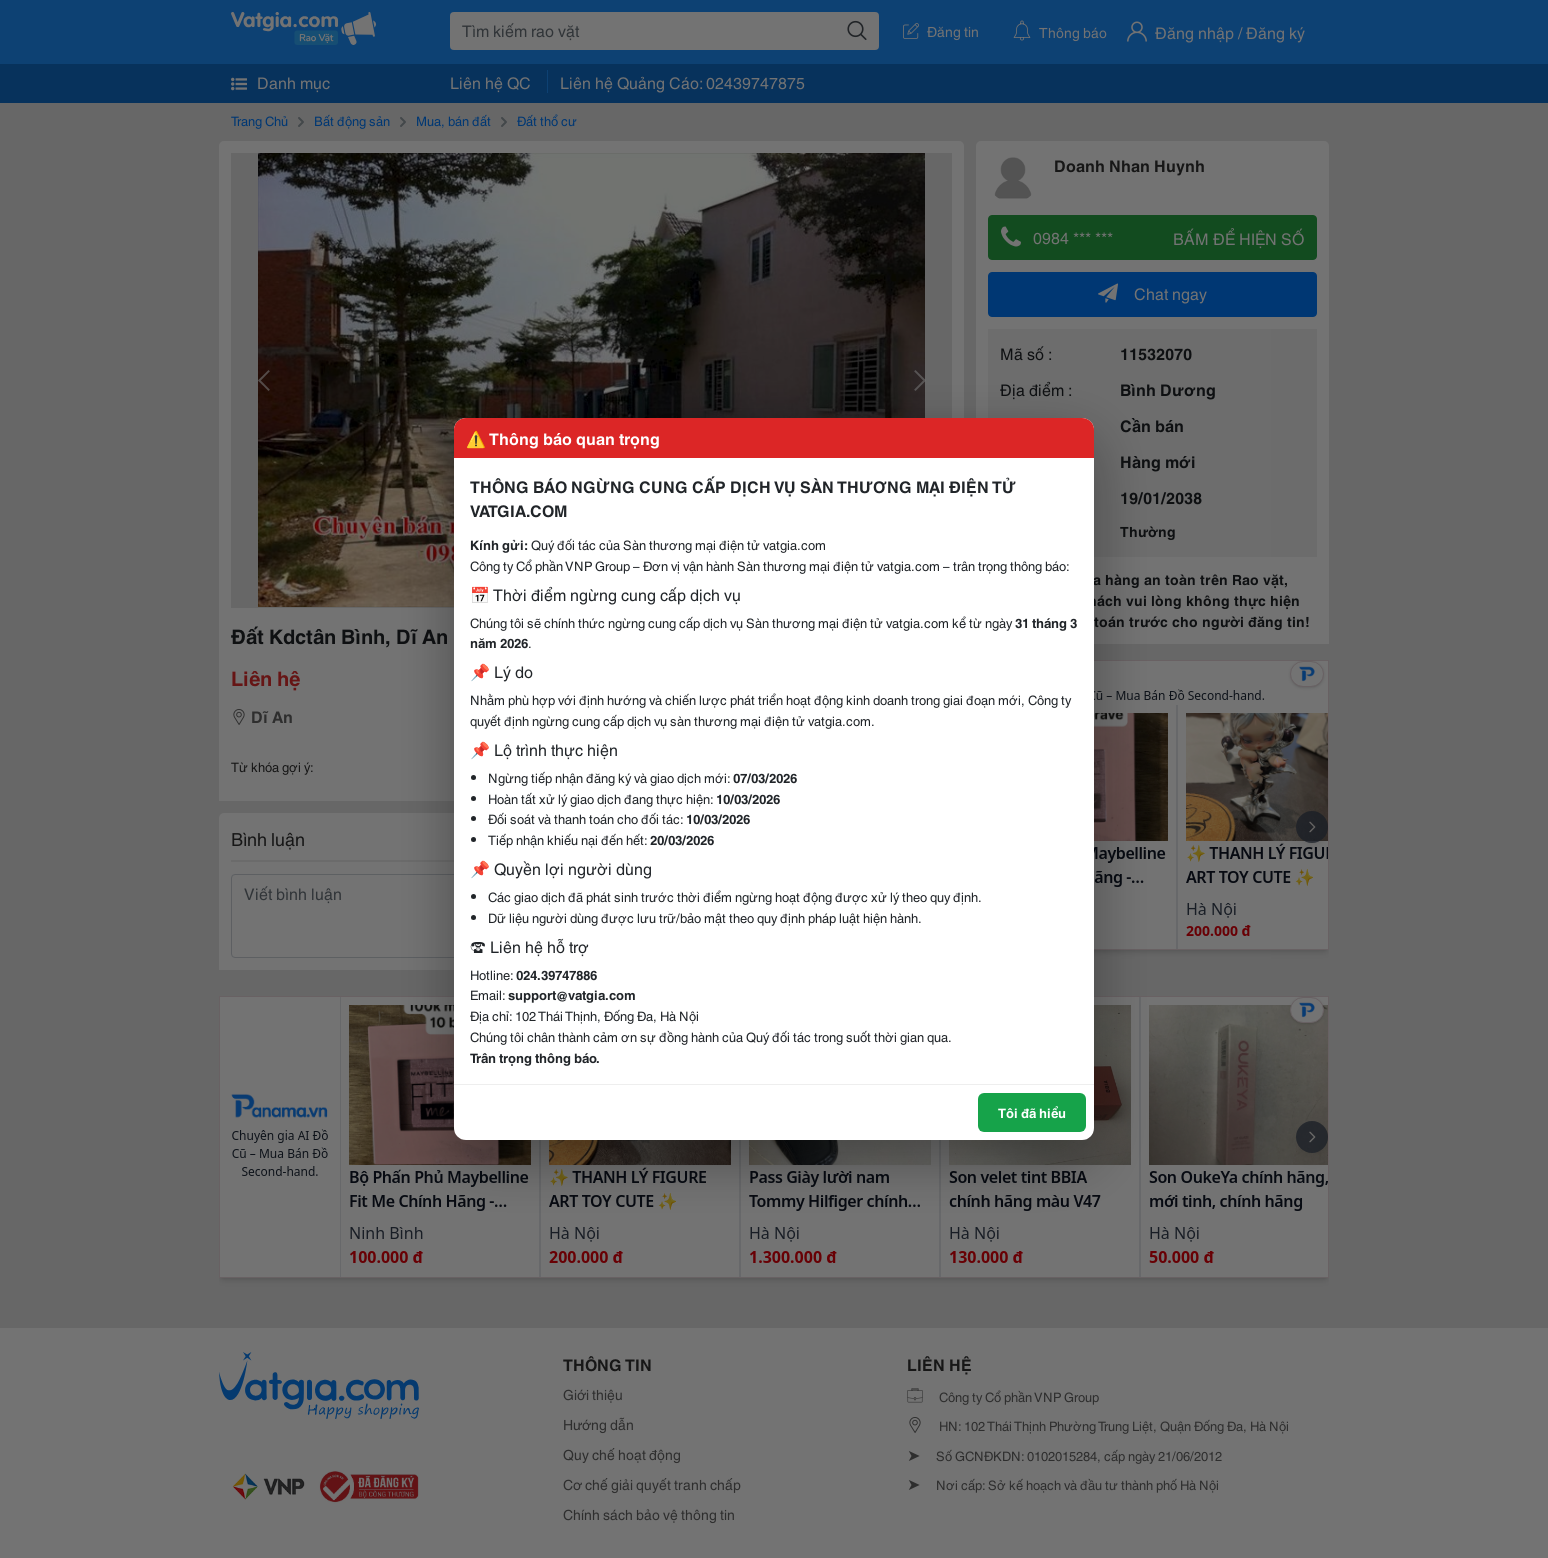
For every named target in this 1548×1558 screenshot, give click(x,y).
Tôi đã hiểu (1032, 1112)
